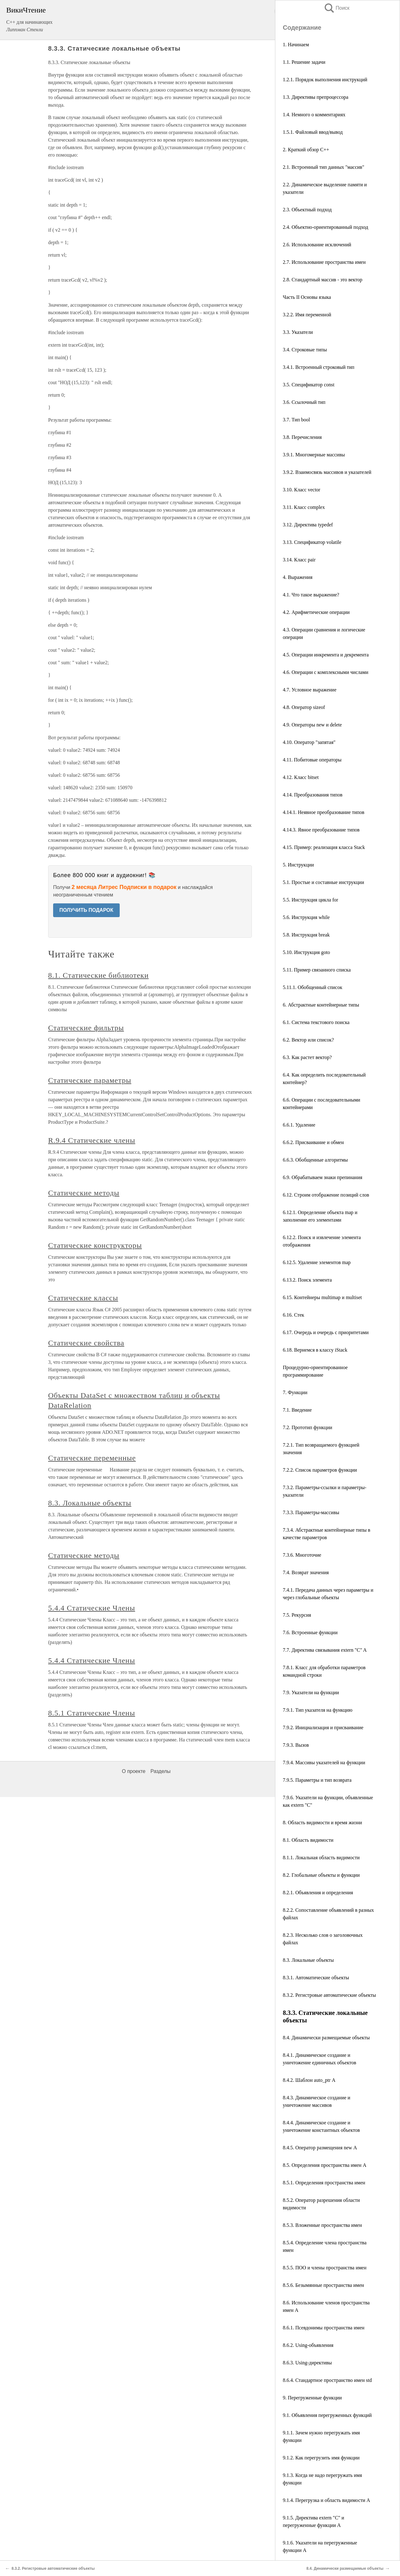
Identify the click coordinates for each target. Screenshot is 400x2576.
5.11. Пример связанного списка (317, 969)
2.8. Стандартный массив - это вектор (322, 279)
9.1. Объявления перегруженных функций (327, 2415)
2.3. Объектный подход (307, 209)
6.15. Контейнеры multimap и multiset (322, 1297)
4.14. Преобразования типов (312, 794)
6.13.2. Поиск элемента (307, 1280)
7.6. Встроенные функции (310, 1632)
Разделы (160, 1771)
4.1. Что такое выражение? (311, 594)
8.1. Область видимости (308, 1840)
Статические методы (83, 1193)
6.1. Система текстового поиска (316, 1022)
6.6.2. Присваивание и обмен (313, 1142)
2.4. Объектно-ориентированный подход (325, 227)
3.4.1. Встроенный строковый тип (318, 367)
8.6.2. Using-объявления (308, 2345)
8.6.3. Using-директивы (307, 2362)
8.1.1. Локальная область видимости (321, 1857)
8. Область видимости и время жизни (322, 1822)
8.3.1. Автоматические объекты (316, 1977)
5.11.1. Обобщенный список (312, 987)
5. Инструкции (298, 864)
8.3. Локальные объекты (308, 1960)
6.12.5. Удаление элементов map (317, 1262)
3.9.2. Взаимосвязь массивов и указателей (327, 472)
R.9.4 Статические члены (91, 1140)
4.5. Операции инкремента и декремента (326, 654)
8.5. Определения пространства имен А (324, 2165)
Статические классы (83, 1298)
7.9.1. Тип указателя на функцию (317, 1710)
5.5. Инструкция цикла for (310, 899)
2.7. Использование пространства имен (324, 262)
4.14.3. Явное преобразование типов (321, 829)
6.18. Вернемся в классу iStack (315, 1350)
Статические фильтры (86, 1028)
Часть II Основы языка (307, 297)
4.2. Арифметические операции (316, 612)
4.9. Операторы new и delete (312, 724)
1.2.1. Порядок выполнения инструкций (325, 79)
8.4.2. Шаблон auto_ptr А (309, 2080)
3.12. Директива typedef (308, 524)
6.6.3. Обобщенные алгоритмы (315, 1159)
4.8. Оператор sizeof (304, 707)
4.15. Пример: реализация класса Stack (324, 847)
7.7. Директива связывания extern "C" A (325, 1650)
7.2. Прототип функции (307, 1427)
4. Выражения (297, 577)
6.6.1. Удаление (299, 1124)
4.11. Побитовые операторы (312, 759)
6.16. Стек (293, 1315)
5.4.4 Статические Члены (91, 1608)
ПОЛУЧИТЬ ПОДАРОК (86, 910)
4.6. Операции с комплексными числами (325, 672)
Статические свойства (86, 1343)
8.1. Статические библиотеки (98, 975)
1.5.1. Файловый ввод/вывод (313, 132)
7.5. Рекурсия (297, 1615)
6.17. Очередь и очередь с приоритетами (326, 1332)
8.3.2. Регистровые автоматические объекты (329, 1995)
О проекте (133, 1771)
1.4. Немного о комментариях (314, 114)
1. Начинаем (296, 44)
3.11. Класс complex (304, 507)
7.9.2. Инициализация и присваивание (323, 1727)
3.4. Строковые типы (305, 349)
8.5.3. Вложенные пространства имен (322, 2225)
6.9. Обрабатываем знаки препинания (322, 1177)
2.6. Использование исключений (317, 244)
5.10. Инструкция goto (306, 952)
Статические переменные (92, 1458)
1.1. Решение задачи (304, 62)
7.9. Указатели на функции (311, 1692)
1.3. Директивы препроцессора (315, 97)
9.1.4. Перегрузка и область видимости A (326, 2500)
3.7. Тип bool (296, 419)
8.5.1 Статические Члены (91, 1713)
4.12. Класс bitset (301, 777)
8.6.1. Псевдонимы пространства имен (323, 2327)
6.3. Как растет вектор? (307, 1057)
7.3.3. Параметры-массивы (311, 1512)
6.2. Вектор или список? (308, 1039)
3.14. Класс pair (299, 559)
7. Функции (295, 1392)
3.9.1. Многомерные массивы (314, 454)
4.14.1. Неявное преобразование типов (323, 812)
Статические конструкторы (95, 1245)
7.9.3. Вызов (296, 1745)
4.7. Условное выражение (309, 689)
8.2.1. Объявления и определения (318, 1892)
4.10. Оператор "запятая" (309, 742)
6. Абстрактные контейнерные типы (321, 1004)
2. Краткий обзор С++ (306, 149)
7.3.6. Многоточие (302, 1555)
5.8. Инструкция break (306, 934)
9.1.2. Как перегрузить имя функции (321, 2457)
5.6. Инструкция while (306, 917)
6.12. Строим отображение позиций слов (326, 1195)
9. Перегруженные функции (312, 2397)
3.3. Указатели (298, 332)
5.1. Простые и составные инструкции (323, 882)
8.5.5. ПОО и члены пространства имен (324, 2267)
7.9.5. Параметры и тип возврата (317, 1780)
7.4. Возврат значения (306, 1572)
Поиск (337, 8)
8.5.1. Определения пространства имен (324, 2182)
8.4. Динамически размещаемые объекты (326, 2037)
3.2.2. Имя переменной (307, 314)
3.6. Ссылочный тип (304, 402)
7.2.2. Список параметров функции (320, 1470)
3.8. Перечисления (302, 437)
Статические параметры (89, 1080)
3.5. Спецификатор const (308, 384)
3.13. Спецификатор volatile (312, 542)
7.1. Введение (297, 1410)
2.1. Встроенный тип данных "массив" (323, 167)
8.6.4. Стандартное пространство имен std (327, 2380)
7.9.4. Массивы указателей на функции (324, 1762)
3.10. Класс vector (301, 489)
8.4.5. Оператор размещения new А (320, 2147)
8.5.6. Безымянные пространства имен (323, 2285)
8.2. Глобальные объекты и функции (321, 1875)
